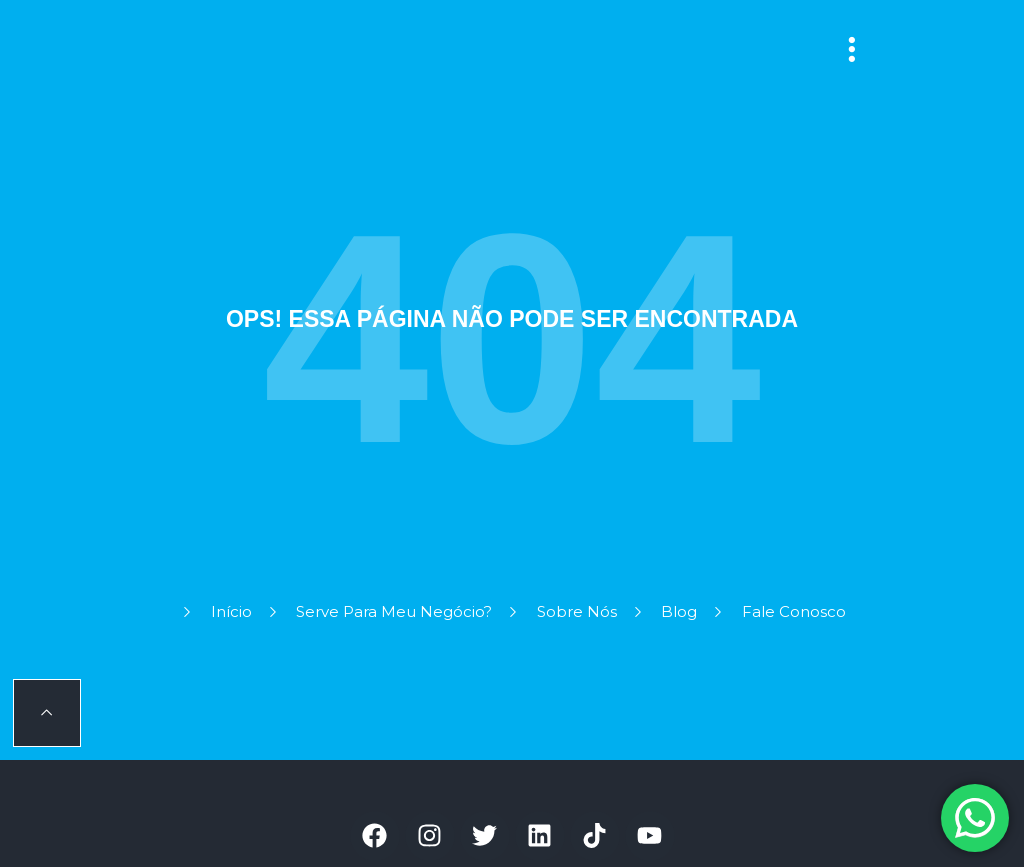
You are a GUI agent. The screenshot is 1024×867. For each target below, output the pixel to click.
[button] (852, 50)
